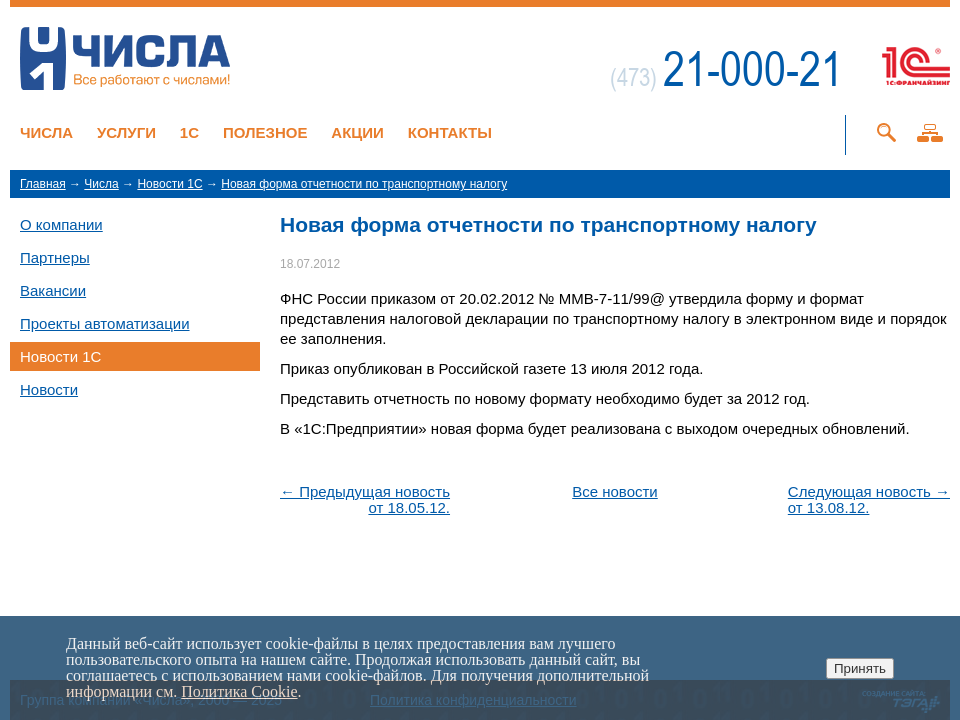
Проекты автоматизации (105, 323)
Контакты (450, 132)
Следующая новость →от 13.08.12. (869, 500)
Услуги (126, 132)
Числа (46, 132)
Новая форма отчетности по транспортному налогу (364, 184)
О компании (61, 224)
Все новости (615, 492)
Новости (49, 389)
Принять (860, 668)
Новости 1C (169, 184)
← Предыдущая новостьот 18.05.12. (365, 500)
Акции (357, 132)
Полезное (265, 132)
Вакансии (53, 290)
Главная (43, 184)
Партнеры (55, 257)
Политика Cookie (239, 691)
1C (189, 132)
